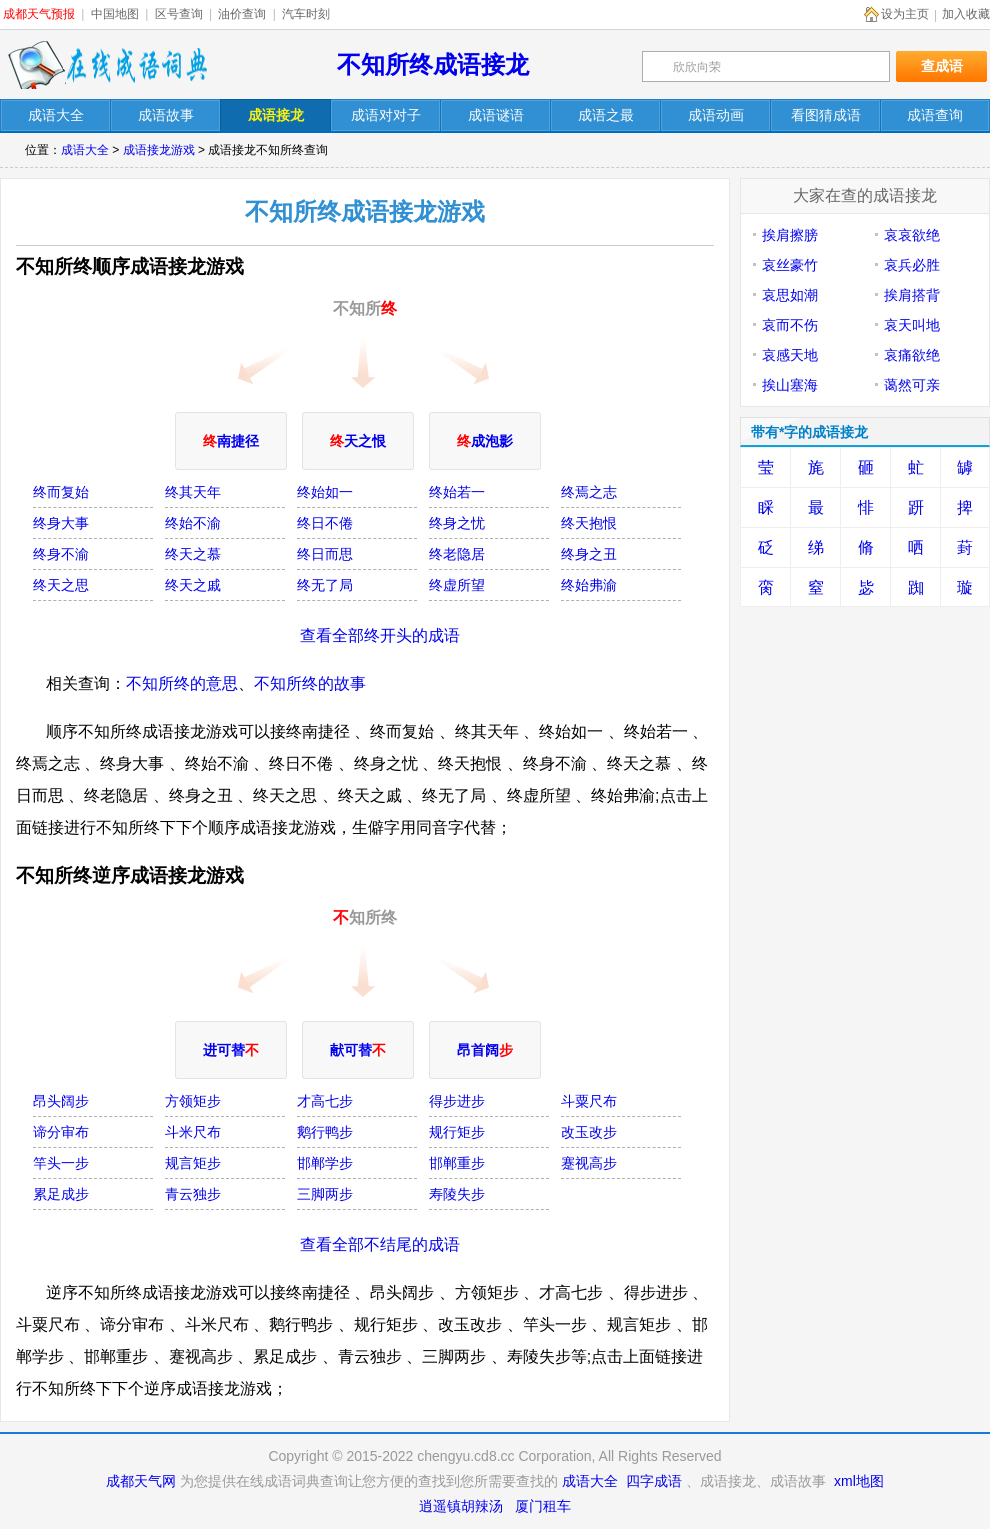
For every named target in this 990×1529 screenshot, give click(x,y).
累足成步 (61, 1194)
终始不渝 (193, 523)
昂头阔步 (61, 1101)
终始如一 (325, 492)
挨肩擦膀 (790, 235)
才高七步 (325, 1101)
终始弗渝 (589, 585)
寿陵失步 (457, 1194)
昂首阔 (485, 1050)
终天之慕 (193, 554)
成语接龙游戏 (159, 150)
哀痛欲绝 (912, 355)
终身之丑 (589, 554)
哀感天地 (790, 355)
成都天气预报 (39, 14)
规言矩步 (193, 1163)
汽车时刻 (306, 14)
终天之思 (61, 585)
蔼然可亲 (912, 385)
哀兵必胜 (912, 265)
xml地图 (859, 1481)
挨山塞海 (790, 385)
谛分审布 (61, 1132)
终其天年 (193, 492)
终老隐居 (457, 554)
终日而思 (325, 554)
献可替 (358, 1050)
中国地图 (115, 14)
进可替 (231, 1050)
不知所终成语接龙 (433, 64)
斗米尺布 (193, 1132)
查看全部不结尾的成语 (380, 1244)
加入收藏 (966, 14)
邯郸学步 (325, 1163)
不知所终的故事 (310, 683)
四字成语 (654, 1481)
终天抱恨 (589, 523)
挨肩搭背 (912, 295)
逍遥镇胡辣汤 (461, 1506)
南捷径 (231, 441)
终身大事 (61, 523)
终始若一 (457, 492)
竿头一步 (61, 1163)
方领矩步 (193, 1101)
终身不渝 (61, 554)
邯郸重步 (457, 1163)
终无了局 (325, 585)
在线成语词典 (107, 65)
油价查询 (242, 14)
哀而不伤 (790, 325)
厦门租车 (543, 1506)
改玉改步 (589, 1132)
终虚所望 (457, 585)
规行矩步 (457, 1132)
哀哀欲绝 (912, 235)
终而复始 (61, 492)
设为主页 (905, 14)
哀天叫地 (912, 325)
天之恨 (358, 441)
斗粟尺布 (589, 1101)
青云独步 (193, 1194)
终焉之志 (589, 492)
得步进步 (457, 1101)
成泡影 (485, 441)
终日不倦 (325, 523)
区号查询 (179, 14)
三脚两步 (325, 1194)
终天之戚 (193, 585)
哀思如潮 (790, 295)
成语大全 (85, 150)
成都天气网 (141, 1481)
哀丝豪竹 (790, 265)
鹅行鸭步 (325, 1132)
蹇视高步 (589, 1163)
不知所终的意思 (182, 683)
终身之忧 (457, 523)
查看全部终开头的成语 (380, 635)
